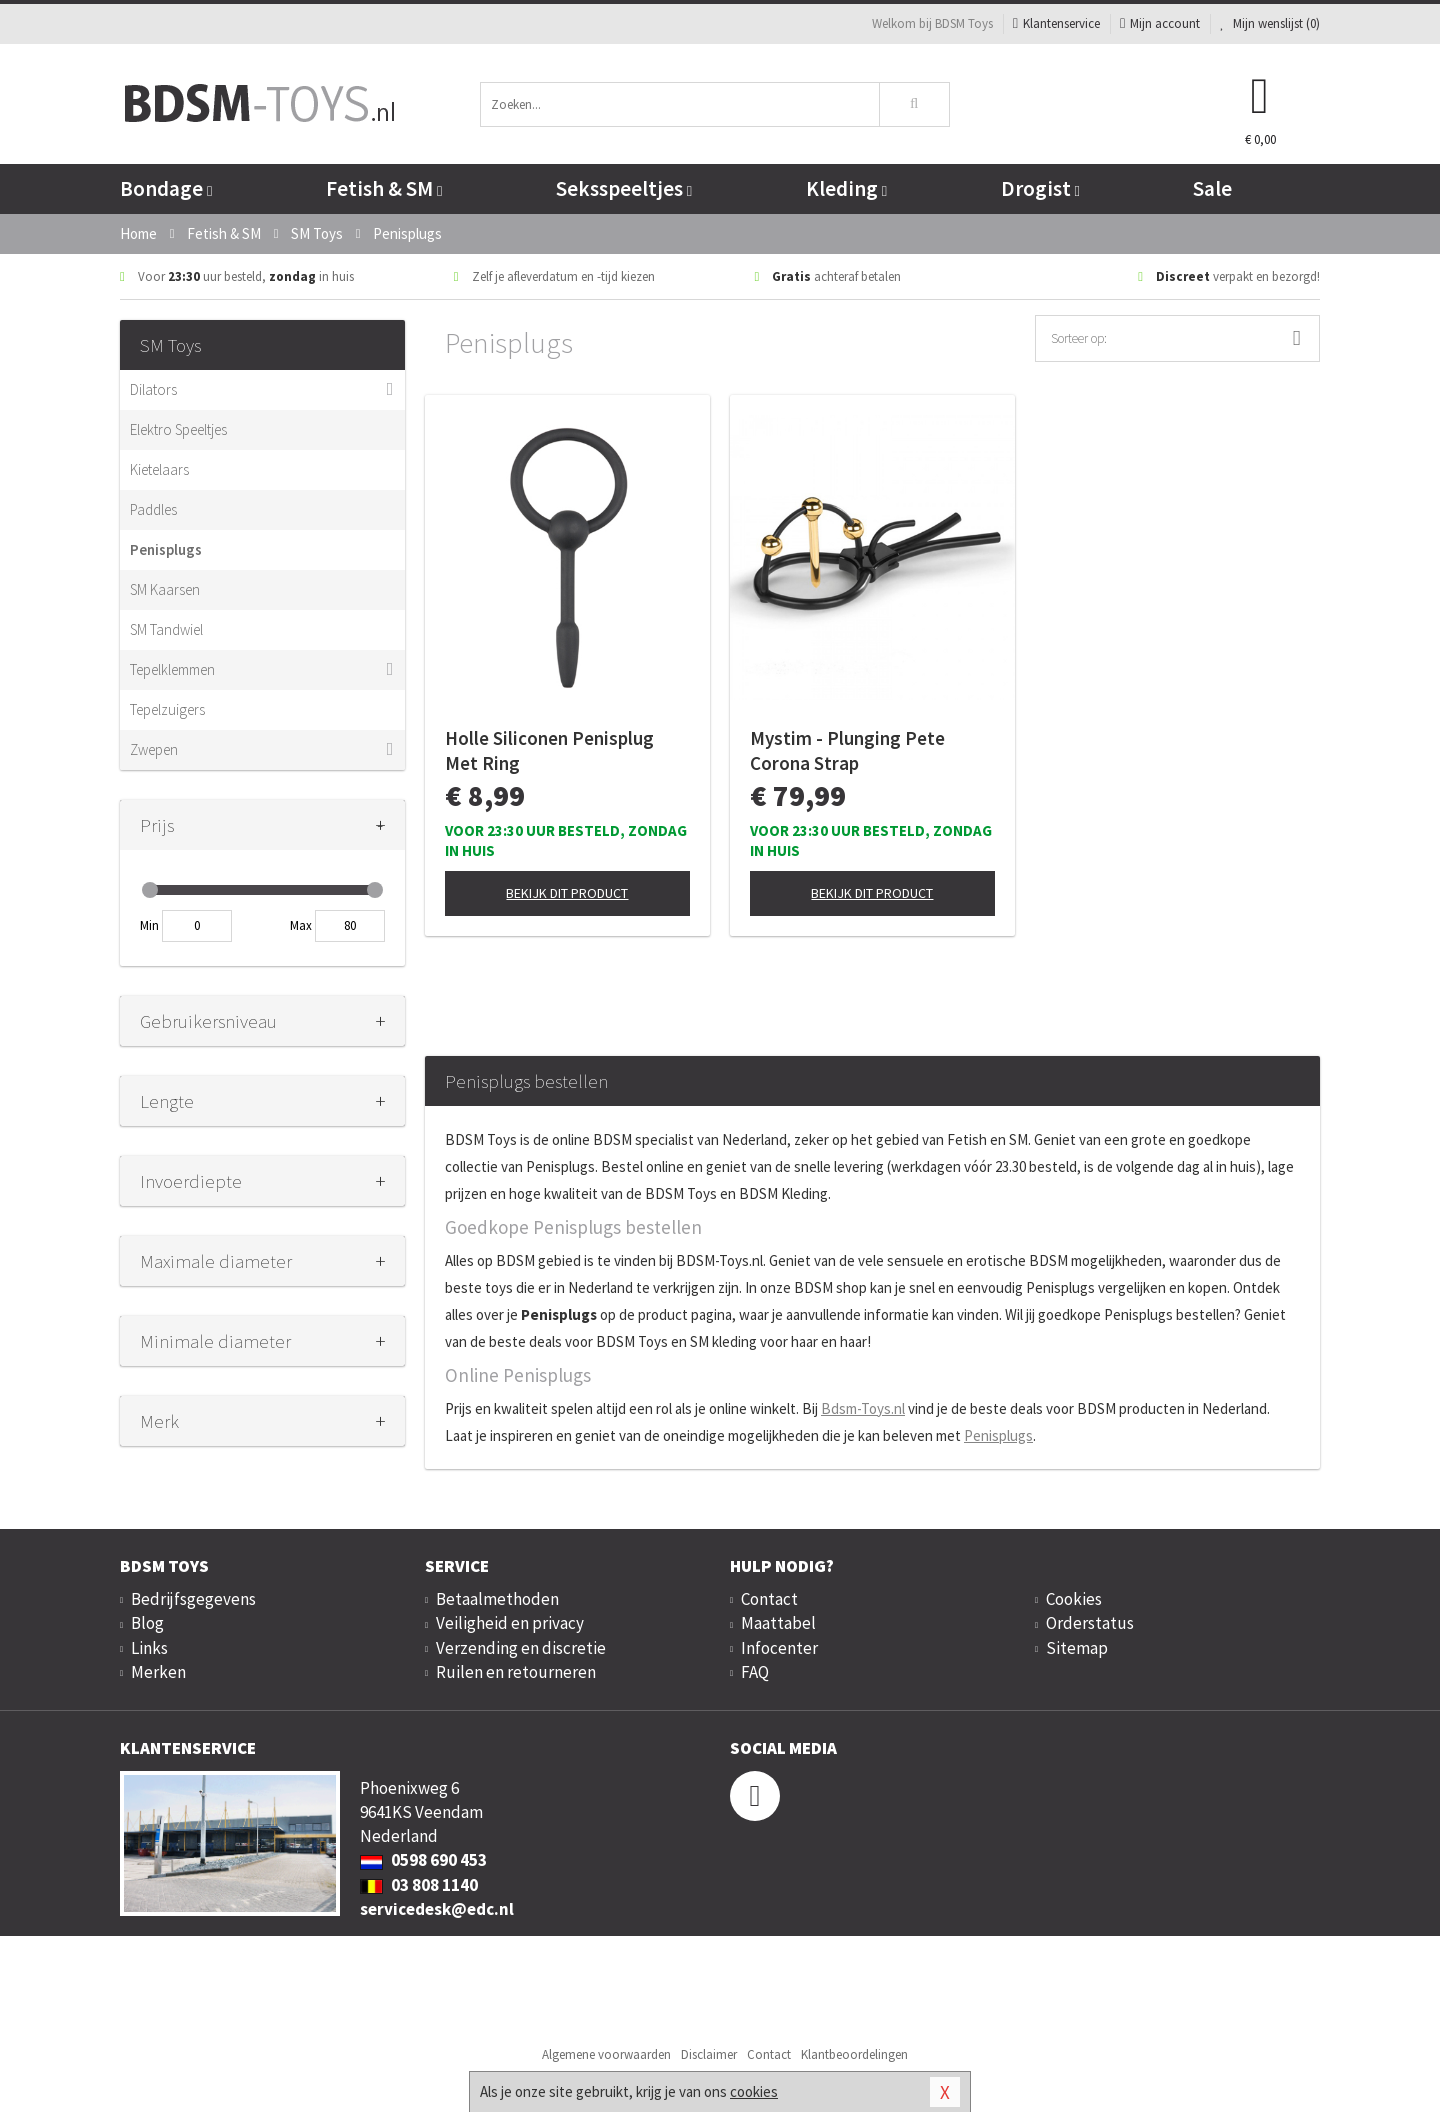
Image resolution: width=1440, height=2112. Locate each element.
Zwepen (154, 749)
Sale (1212, 188)
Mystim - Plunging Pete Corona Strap (847, 750)
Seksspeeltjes (624, 188)
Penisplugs (166, 549)
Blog (147, 1623)
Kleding (846, 188)
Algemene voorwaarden (606, 2054)
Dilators (153, 389)
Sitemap (1077, 1648)
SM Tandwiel (166, 629)
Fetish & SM (384, 188)
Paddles (153, 509)
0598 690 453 (423, 1860)
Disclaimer (709, 2054)
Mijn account (1160, 23)
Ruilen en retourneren (516, 1672)
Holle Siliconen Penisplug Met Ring (549, 750)
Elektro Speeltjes (178, 429)
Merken (158, 1672)
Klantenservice (1056, 23)
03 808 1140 (419, 1885)
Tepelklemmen (172, 669)
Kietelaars (159, 469)
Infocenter (779, 1648)
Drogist (1040, 188)
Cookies (1074, 1599)
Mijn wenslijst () (1270, 23)
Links (149, 1648)
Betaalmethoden (497, 1599)
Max (301, 925)
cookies (754, 2091)
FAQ (755, 1672)
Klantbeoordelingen (854, 2054)
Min (149, 925)
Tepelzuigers (167, 709)
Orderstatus (1090, 1623)
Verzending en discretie (521, 1648)
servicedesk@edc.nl (437, 1909)
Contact (769, 1599)
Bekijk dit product (567, 893)
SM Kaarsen (165, 589)
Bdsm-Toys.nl (863, 1408)
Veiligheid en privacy (510, 1623)
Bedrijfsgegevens (193, 1599)
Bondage (166, 188)
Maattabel (778, 1623)
